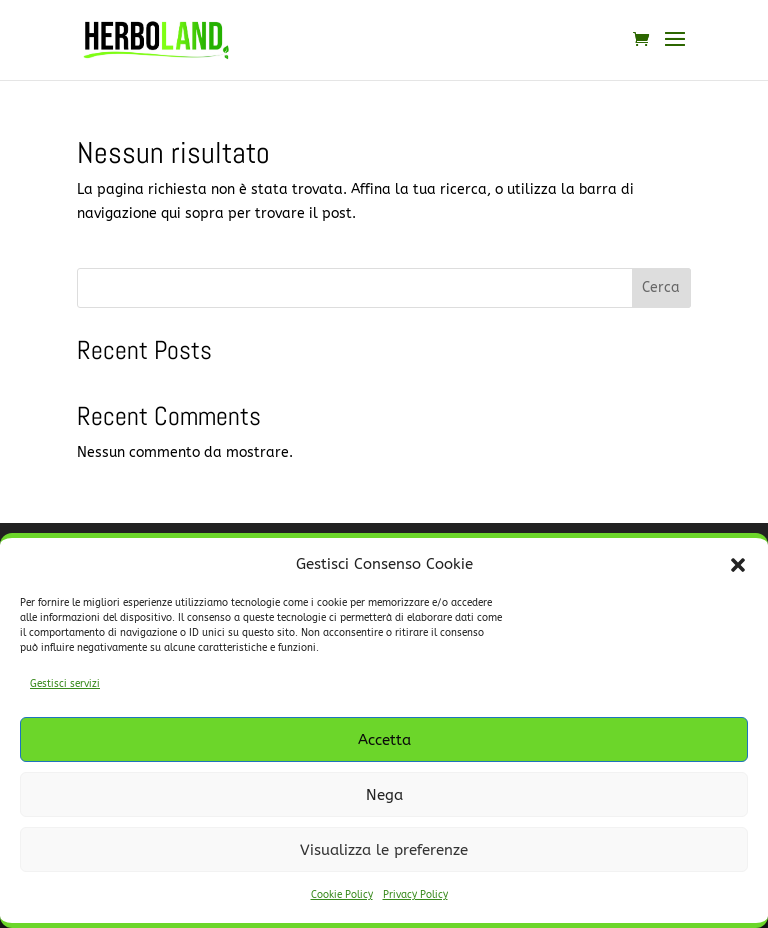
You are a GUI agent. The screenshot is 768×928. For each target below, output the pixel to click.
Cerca (661, 287)
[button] (738, 565)
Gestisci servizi (65, 684)
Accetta (384, 740)
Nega (384, 795)
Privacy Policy (415, 895)
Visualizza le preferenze (384, 850)
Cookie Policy (342, 895)
